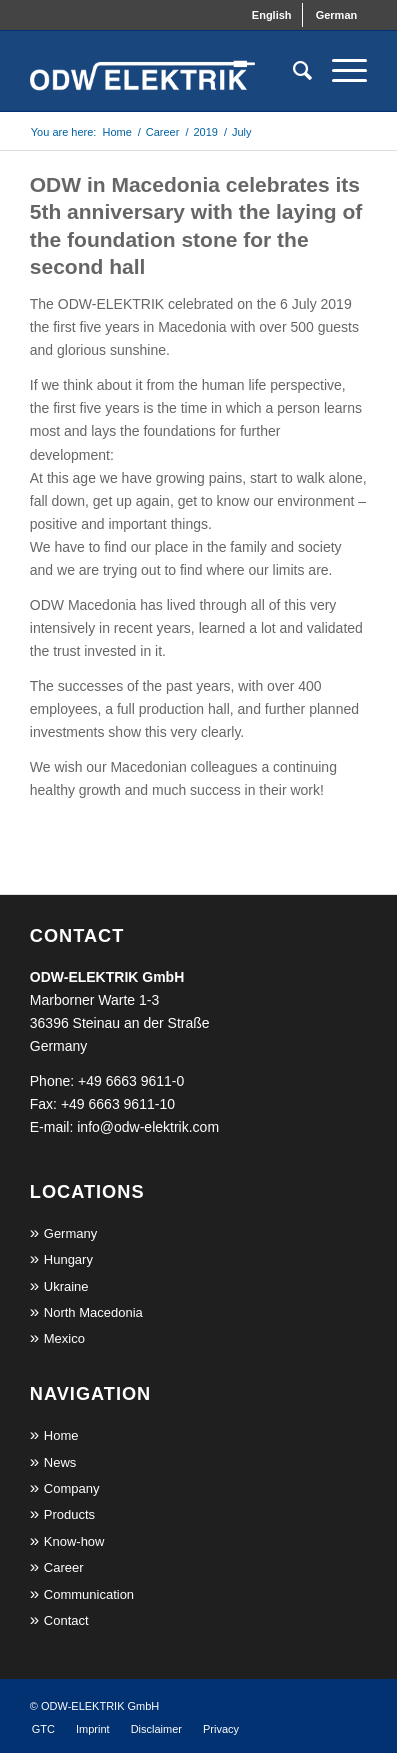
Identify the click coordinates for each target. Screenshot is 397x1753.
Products (69, 1514)
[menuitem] (272, 15)
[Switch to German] (337, 15)
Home (61, 1435)
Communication (89, 1594)
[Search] (292, 71)
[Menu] (339, 71)
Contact (66, 1620)
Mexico (64, 1338)
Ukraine (66, 1286)
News (60, 1462)
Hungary (68, 1259)
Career (64, 1567)
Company (72, 1488)
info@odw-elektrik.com (148, 1127)
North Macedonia (93, 1312)
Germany (70, 1233)
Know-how (74, 1541)
